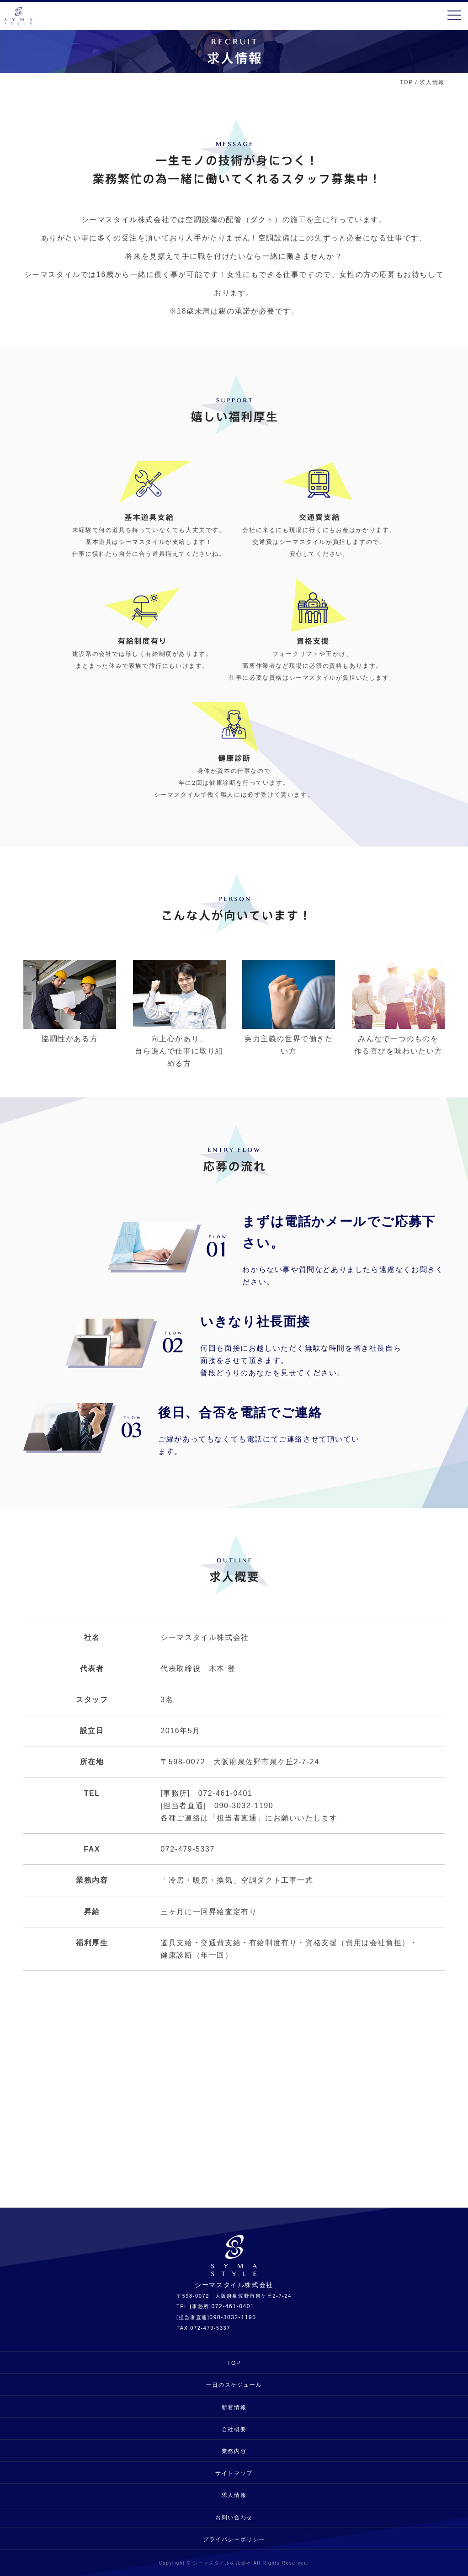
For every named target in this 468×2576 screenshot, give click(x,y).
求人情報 (234, 2495)
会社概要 (234, 2429)
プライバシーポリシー (234, 2539)
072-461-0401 (232, 2306)
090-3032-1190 (232, 2317)
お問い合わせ (234, 2517)
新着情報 (234, 2407)
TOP (406, 82)
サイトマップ (234, 2473)
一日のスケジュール (234, 2385)
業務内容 (234, 2451)
